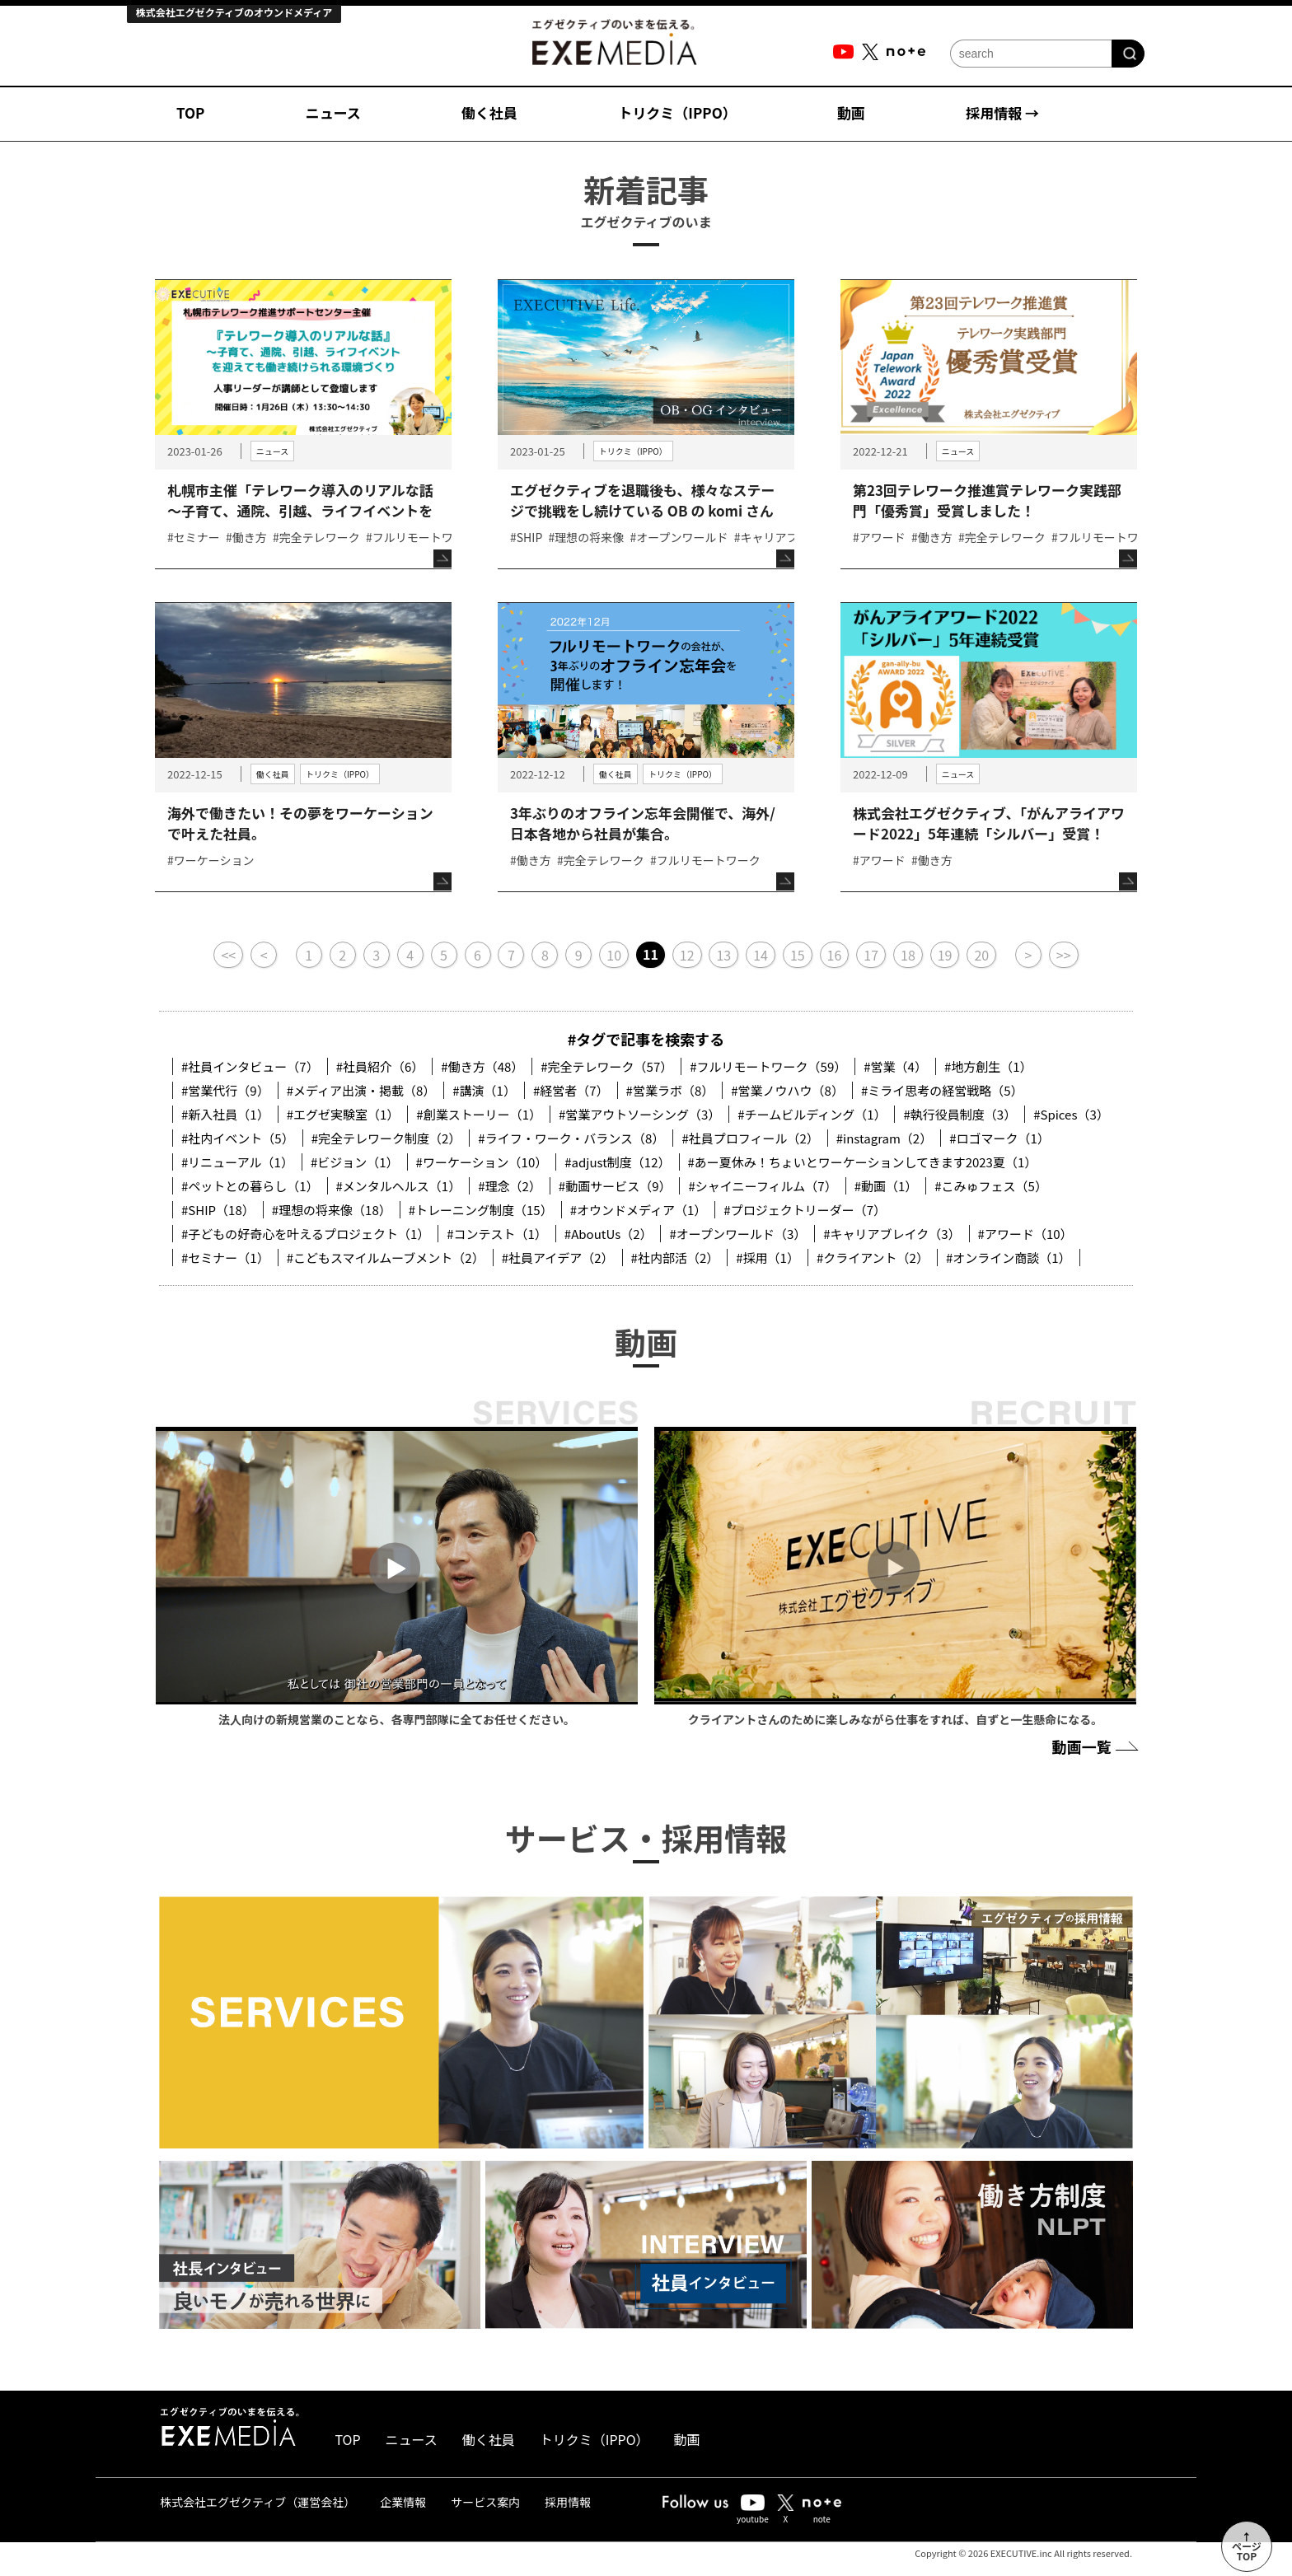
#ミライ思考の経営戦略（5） (942, 1090)
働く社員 (489, 112)
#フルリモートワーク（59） (768, 1066)
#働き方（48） (482, 1066)
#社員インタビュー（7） (250, 1066)
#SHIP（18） (218, 1209)
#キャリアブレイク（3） (891, 1233)
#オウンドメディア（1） (638, 1209)
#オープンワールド (679, 537)
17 (871, 955)
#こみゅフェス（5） (990, 1185)
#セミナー (193, 537)
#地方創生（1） (988, 1066)
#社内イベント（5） (237, 1138)
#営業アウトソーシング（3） (639, 1114)
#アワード (879, 537)
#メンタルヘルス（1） (398, 1185)
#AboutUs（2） (608, 1233)
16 (834, 955)
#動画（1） (886, 1185)
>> (1063, 955)
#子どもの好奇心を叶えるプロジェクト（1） (305, 1233)
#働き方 (246, 537)
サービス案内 (485, 2502)
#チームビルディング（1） (811, 1114)
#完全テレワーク (316, 537)
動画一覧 (1093, 1746)
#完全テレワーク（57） (606, 1066)
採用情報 (568, 2502)
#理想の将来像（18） (331, 1209)
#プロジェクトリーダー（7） (804, 1209)
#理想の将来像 (587, 537)
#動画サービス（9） (615, 1185)
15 (797, 955)
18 (908, 955)
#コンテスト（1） (497, 1233)
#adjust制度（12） (617, 1162)
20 (981, 955)
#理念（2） (509, 1185)
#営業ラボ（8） (670, 1090)
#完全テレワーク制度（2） (386, 1138)
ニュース (333, 112)
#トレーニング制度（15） (481, 1209)
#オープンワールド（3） (737, 1233)
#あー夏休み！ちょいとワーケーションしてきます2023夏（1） (862, 1162)
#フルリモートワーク (421, 537)
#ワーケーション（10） (482, 1162)
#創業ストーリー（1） (478, 1114)
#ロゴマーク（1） (999, 1138)
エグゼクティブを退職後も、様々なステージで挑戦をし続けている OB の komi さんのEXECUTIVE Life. (642, 510)
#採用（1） (767, 1257)
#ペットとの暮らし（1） (250, 1185)
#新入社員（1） (225, 1114)
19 (945, 955)
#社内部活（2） (675, 1257)
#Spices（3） (1071, 1114)
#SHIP (526, 537)
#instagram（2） (884, 1138)
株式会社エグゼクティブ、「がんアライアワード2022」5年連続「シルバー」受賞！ (989, 823)
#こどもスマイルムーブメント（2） (386, 1257)
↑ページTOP (1247, 2546)
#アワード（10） (1025, 1233)
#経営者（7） (571, 1090)
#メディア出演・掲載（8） (361, 1090)
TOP (190, 112)
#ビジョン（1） (355, 1162)
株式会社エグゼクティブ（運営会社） (257, 2502)
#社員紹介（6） (380, 1066)
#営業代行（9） (225, 1090)
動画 (851, 112)
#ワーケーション (211, 860)
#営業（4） (895, 1066)
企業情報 (403, 2502)
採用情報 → (1002, 112)
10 (613, 955)
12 (687, 955)
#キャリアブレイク (783, 537)
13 (723, 955)
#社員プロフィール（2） (749, 1138)
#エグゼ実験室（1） (343, 1114)
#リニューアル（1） (237, 1162)
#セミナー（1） (225, 1257)
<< (228, 955)
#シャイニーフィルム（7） (762, 1185)
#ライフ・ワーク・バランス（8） (571, 1138)
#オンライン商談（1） (1008, 1257)
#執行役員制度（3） (959, 1114)
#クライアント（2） (873, 1257)
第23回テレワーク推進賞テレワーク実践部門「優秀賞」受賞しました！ (987, 500)
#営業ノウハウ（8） (787, 1090)
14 (760, 955)
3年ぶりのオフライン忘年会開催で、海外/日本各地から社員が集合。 (642, 823)
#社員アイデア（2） (558, 1257)
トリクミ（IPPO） (677, 112)
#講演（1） (484, 1090)
